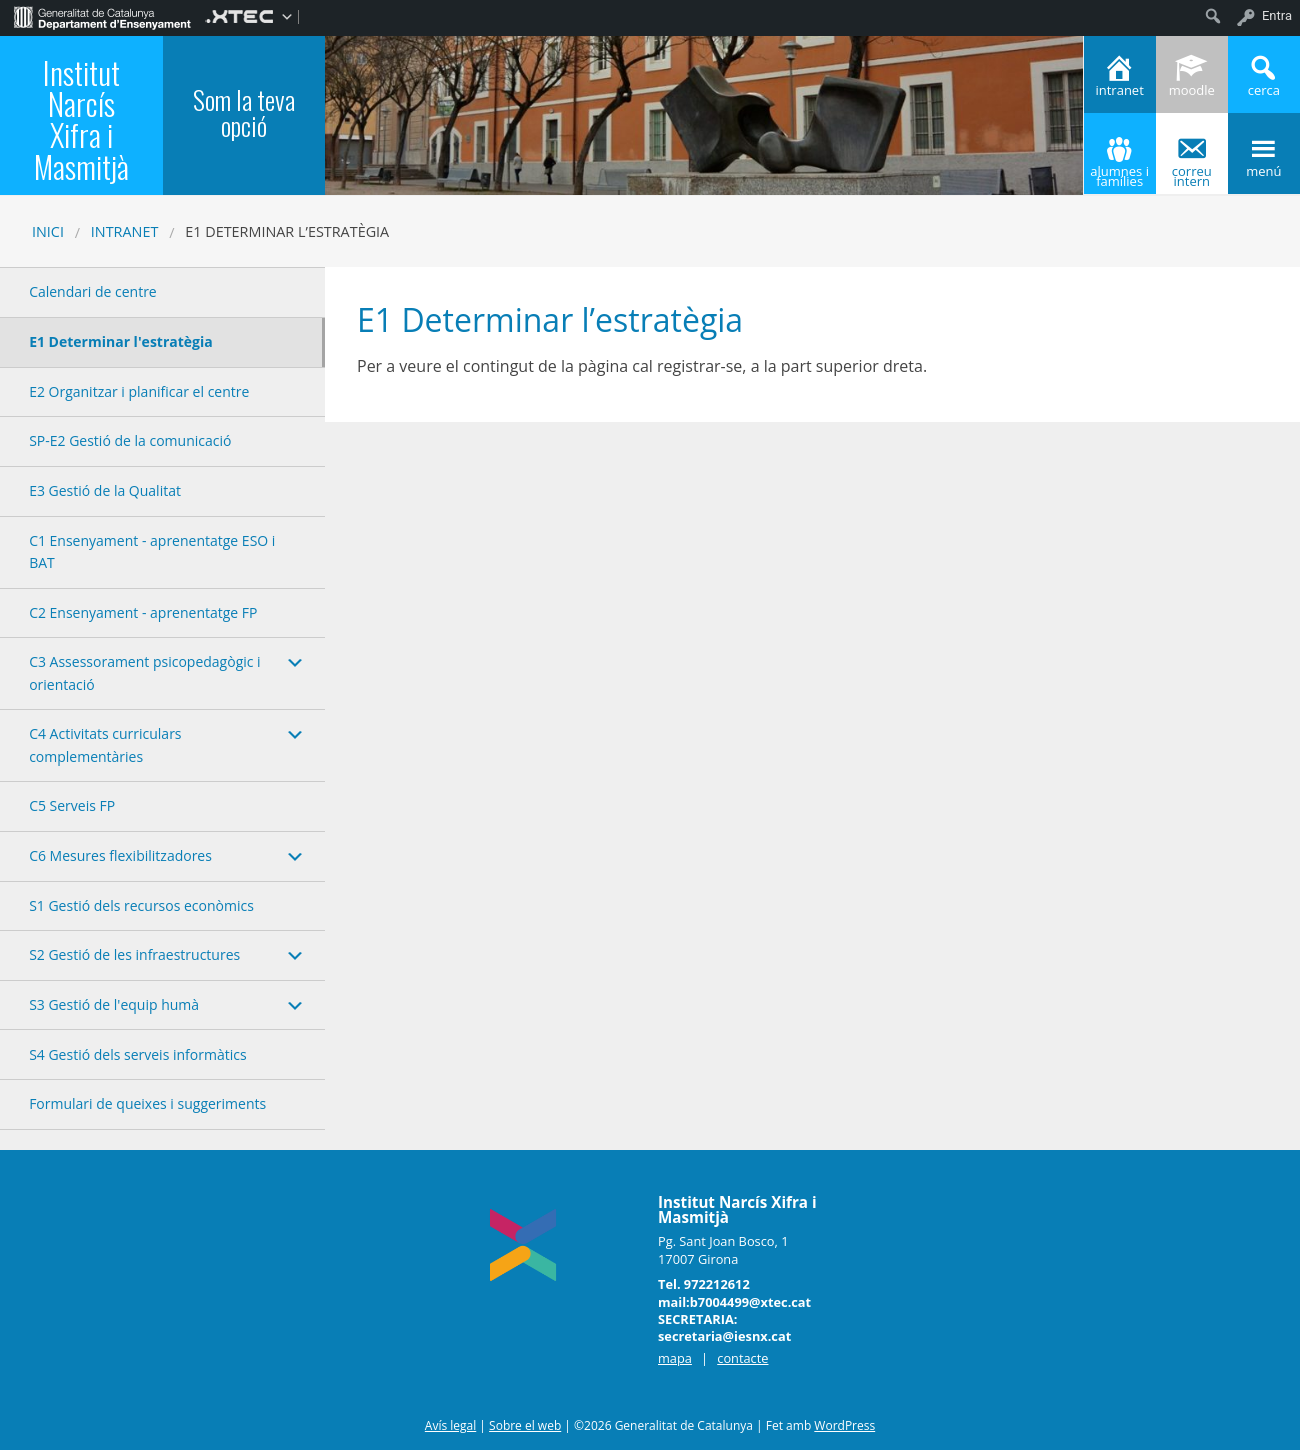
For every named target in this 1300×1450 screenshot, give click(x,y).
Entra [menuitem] (1277, 15)
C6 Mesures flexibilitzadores (120, 855)
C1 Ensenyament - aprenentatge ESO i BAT (152, 551)
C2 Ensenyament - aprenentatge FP (143, 612)
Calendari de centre (93, 291)
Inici (48, 231)
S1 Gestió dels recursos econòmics (141, 905)
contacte (742, 1358)
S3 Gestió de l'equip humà (114, 1004)
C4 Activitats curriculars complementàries (105, 744)
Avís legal (450, 1425)
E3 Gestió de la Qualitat (105, 490)
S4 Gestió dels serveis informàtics (137, 1054)
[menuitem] (102, 16)
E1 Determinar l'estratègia (121, 341)
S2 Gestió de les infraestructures (134, 954)
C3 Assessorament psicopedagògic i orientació (145, 672)
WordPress (844, 1425)
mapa (675, 1358)
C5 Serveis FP (72, 805)
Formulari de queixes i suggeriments (147, 1103)
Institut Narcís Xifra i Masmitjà (81, 119)
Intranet (125, 231)
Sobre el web (525, 1425)
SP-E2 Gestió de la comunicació (130, 440)
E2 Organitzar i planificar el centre (139, 391)
